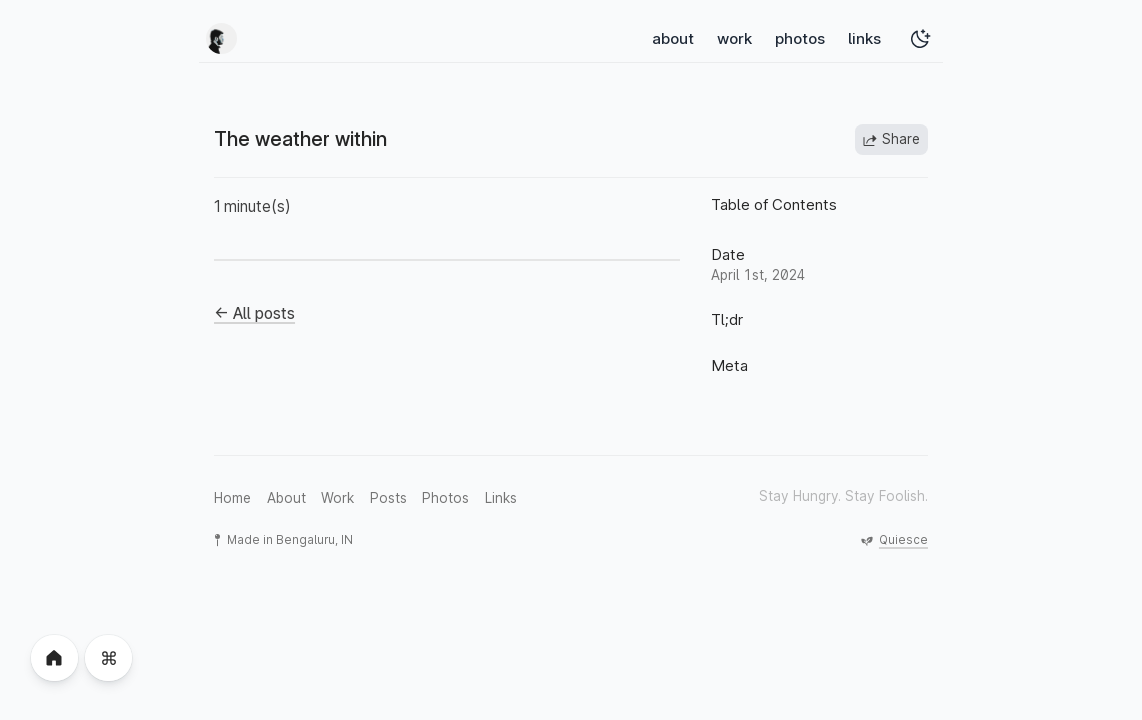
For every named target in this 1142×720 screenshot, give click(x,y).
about (673, 38)
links (864, 38)
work (734, 38)
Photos (445, 498)
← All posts (254, 313)
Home (232, 498)
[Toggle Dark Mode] (920, 38)
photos (800, 38)
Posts (388, 498)
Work (337, 498)
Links (501, 498)
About (286, 498)
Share (891, 139)
